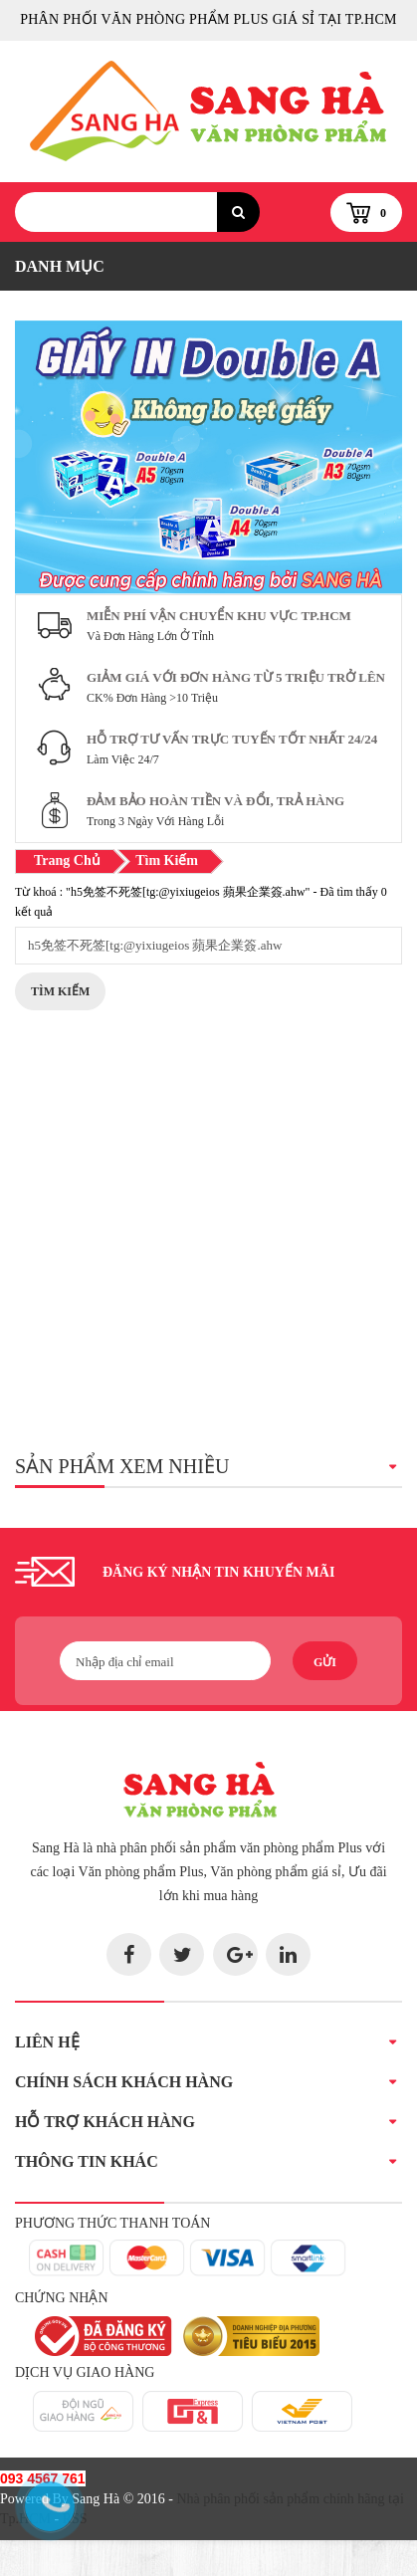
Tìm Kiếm (60, 991)
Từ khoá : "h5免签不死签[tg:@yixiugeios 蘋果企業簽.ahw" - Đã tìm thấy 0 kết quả (201, 902)
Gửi (324, 1662)
